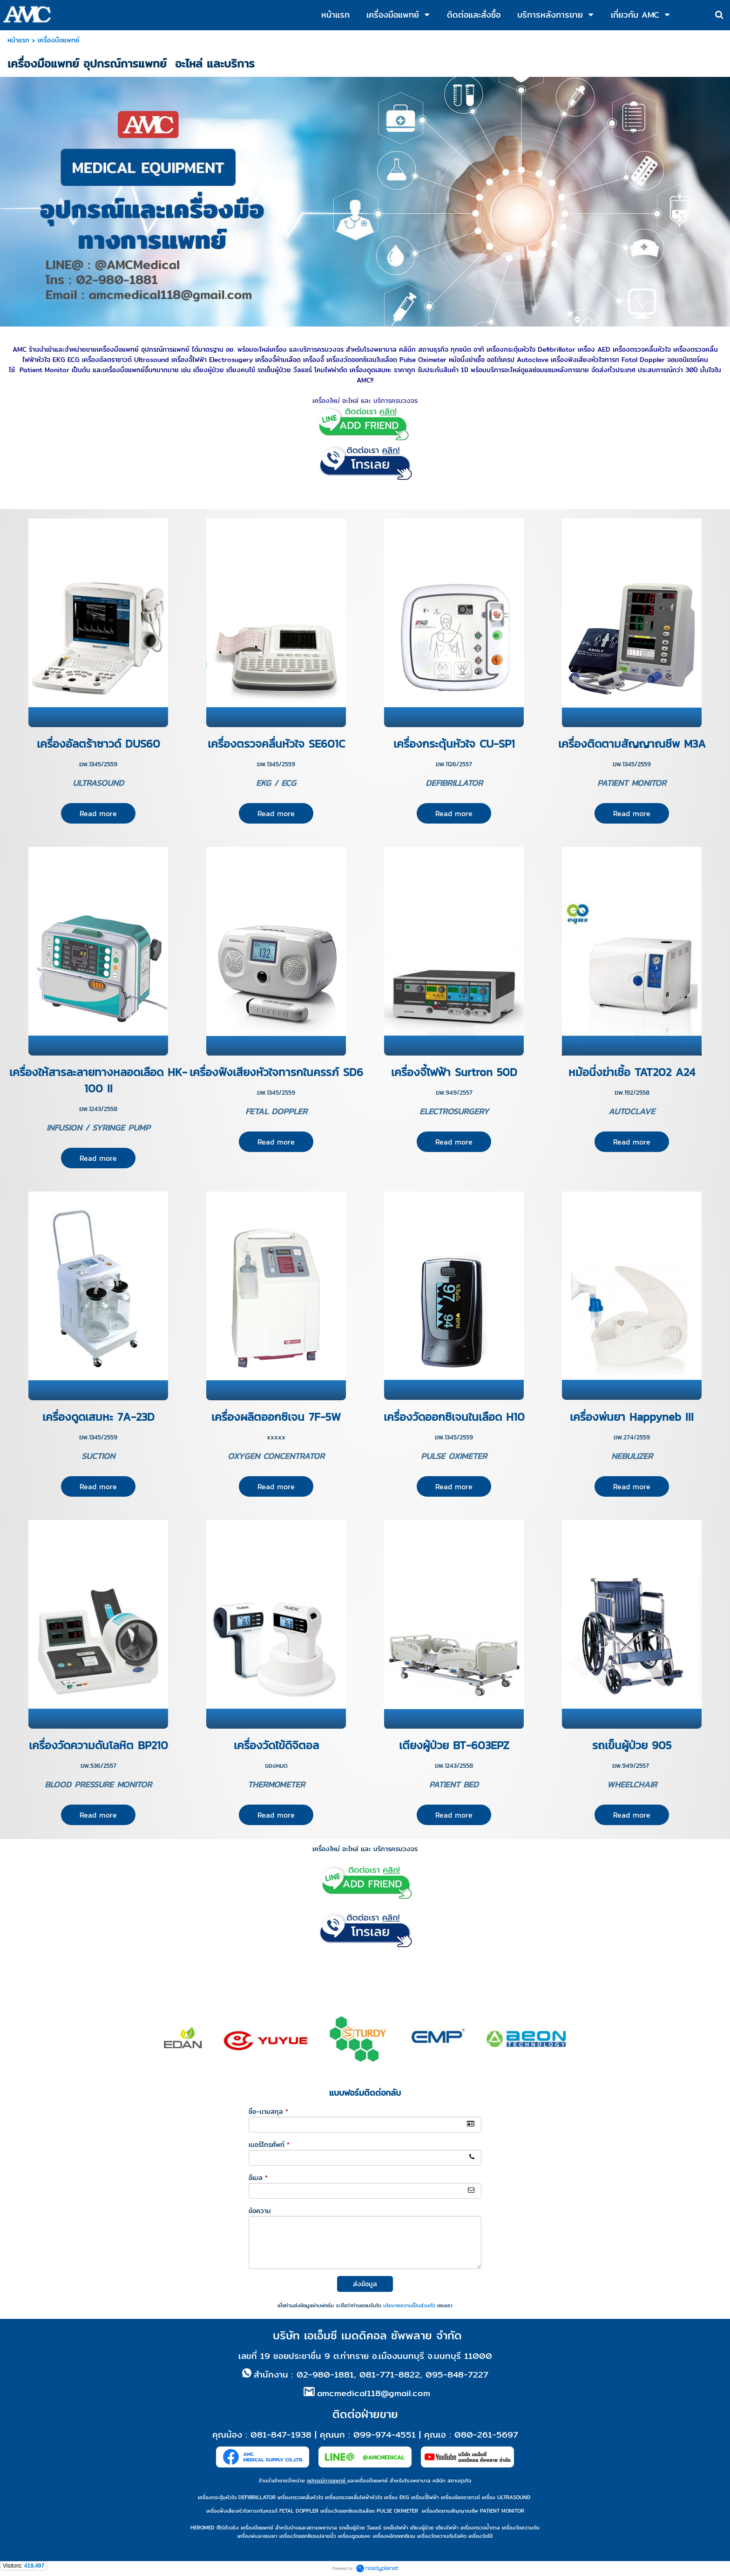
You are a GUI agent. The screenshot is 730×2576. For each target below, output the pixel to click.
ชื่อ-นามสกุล (268, 2111)
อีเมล (258, 2178)
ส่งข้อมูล (365, 2284)
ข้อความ (260, 2211)
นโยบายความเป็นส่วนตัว (409, 2305)
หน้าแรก (18, 40)
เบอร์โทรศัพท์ (269, 2145)
